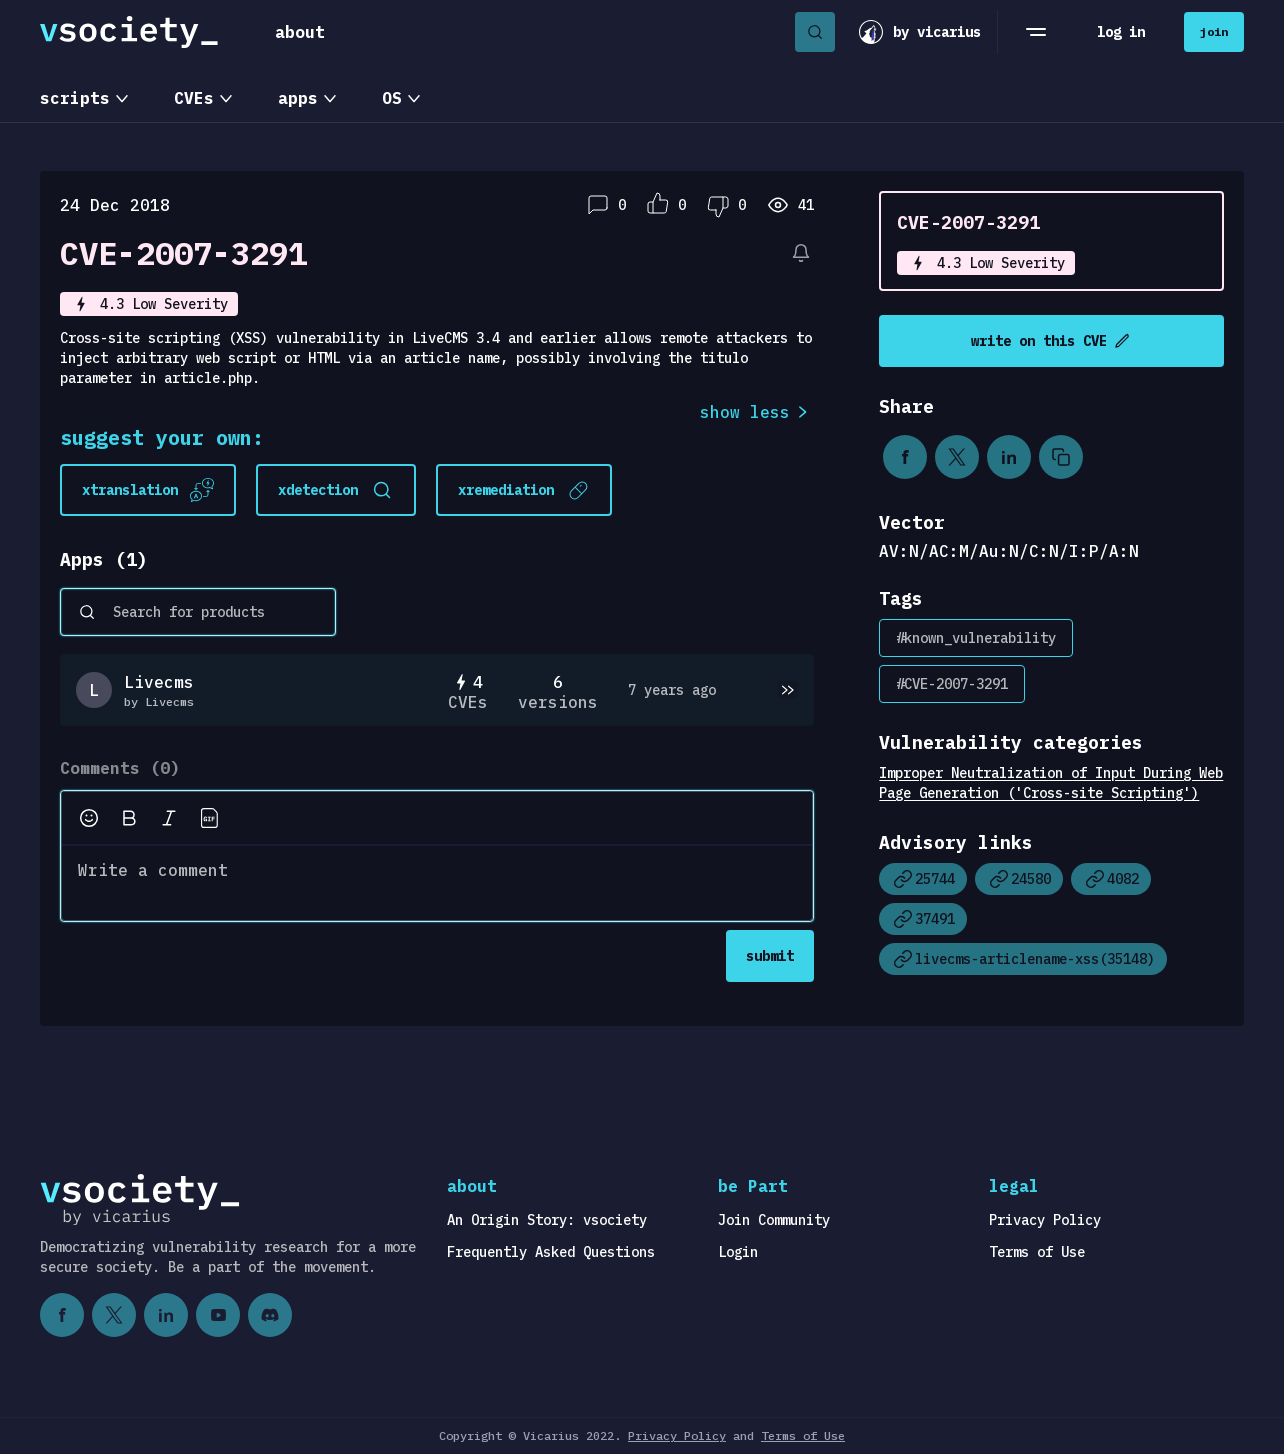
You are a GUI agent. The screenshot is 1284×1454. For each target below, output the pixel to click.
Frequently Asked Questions (551, 1252)
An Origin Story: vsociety (547, 1220)
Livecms (159, 682)
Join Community (774, 1220)
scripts (75, 98)
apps (298, 98)
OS (392, 98)
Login (738, 1252)
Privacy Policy (1045, 1220)
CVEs (194, 98)
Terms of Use (1037, 1252)
